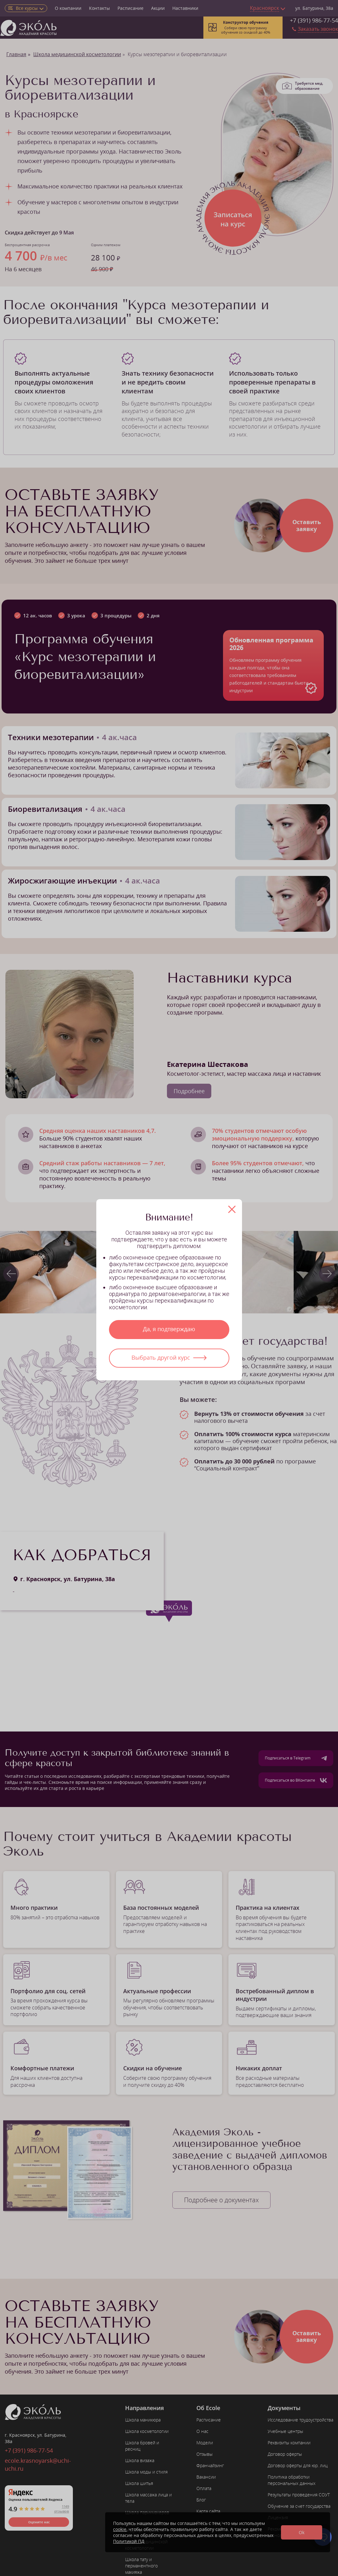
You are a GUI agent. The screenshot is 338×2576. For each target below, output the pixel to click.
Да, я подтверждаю (169, 1329)
